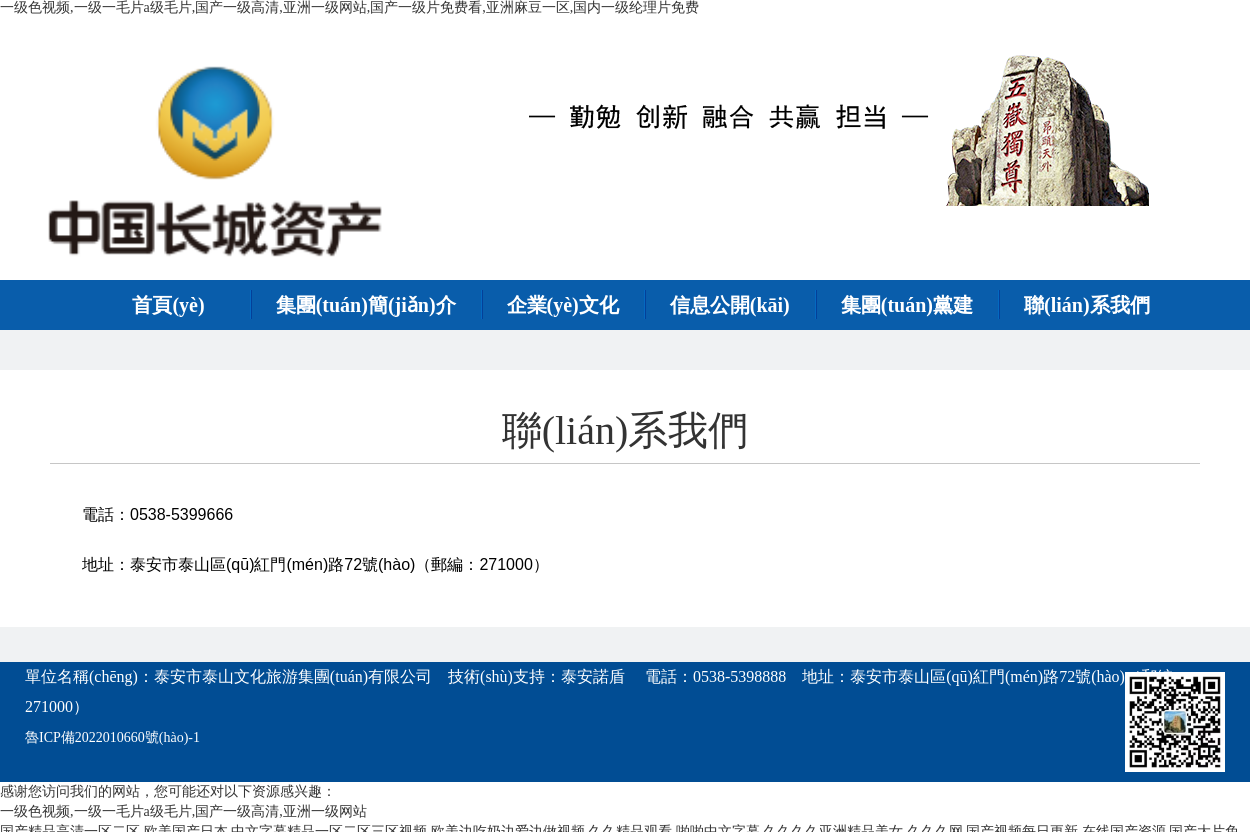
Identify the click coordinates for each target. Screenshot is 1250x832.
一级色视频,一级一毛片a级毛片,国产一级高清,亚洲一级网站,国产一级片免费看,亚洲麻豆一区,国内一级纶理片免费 (349, 7)
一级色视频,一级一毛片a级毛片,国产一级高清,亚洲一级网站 (183, 811)
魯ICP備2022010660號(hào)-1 (112, 737)
